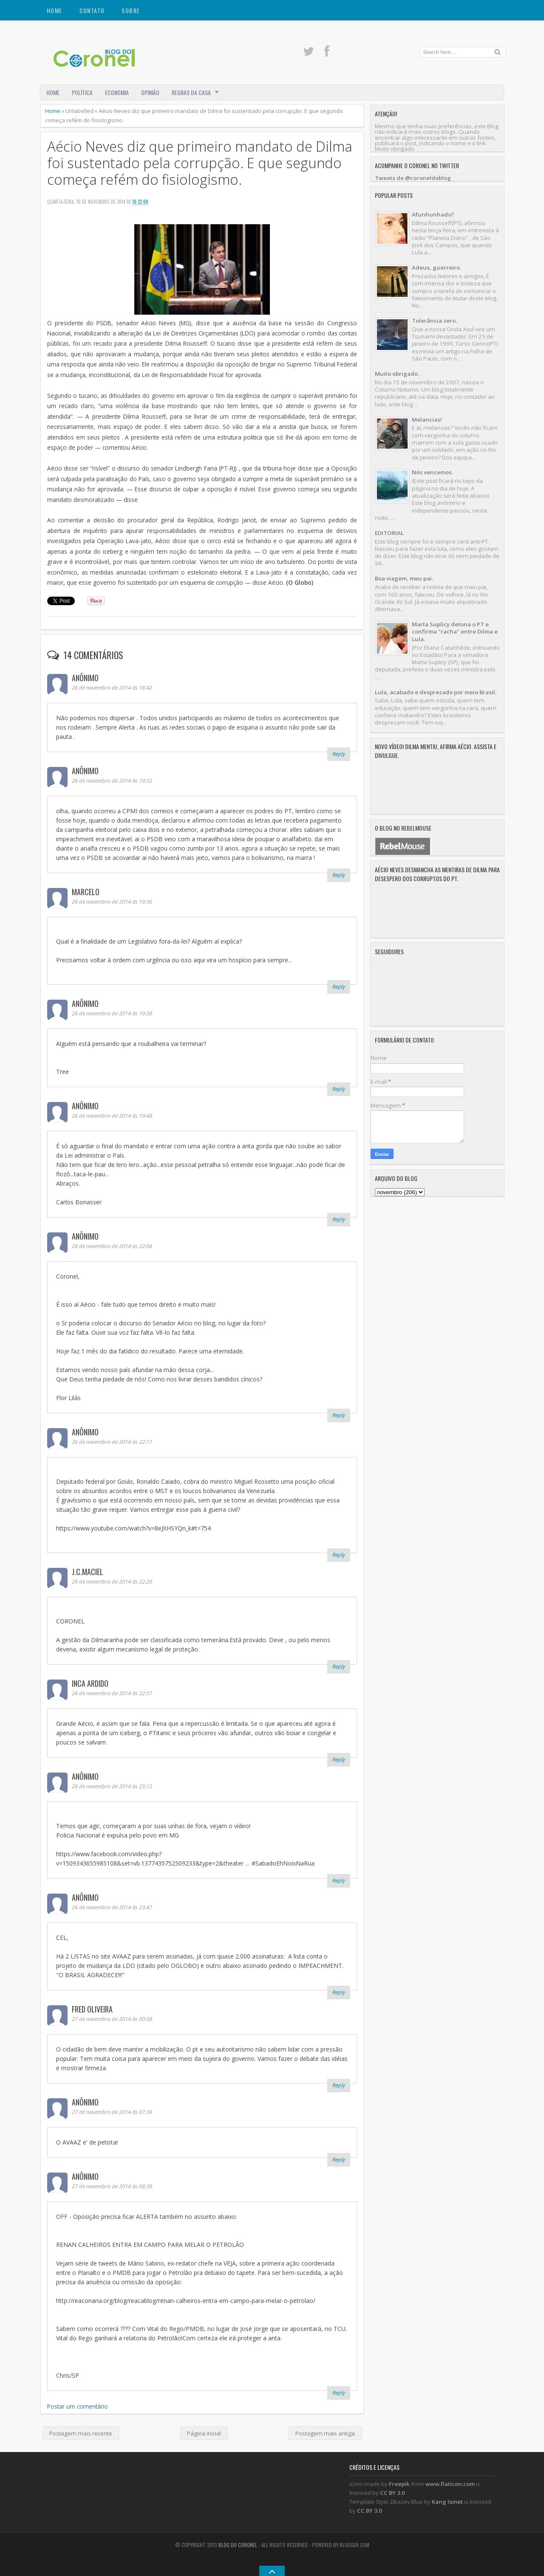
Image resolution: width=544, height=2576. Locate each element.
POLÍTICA (82, 92)
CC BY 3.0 (392, 2493)
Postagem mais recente (80, 2433)
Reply (338, 754)
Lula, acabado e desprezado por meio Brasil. (435, 692)
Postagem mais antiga (325, 2433)
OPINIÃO (150, 92)
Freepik (399, 2484)
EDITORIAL (389, 533)
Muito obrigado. (397, 374)
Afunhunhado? (433, 214)
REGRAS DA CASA (191, 92)
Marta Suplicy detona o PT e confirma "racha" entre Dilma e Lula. (455, 631)
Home (54, 10)
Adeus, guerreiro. (436, 267)
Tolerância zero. (434, 320)
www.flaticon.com (450, 2484)
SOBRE (131, 10)
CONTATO (92, 10)
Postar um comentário (77, 2406)
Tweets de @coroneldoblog (413, 178)
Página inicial (204, 2433)
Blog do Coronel (237, 2544)
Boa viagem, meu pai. (404, 578)
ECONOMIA (117, 92)
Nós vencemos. (432, 472)
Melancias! (427, 419)
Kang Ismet (447, 2502)
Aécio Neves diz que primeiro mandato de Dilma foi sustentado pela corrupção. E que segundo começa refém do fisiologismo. (199, 163)
